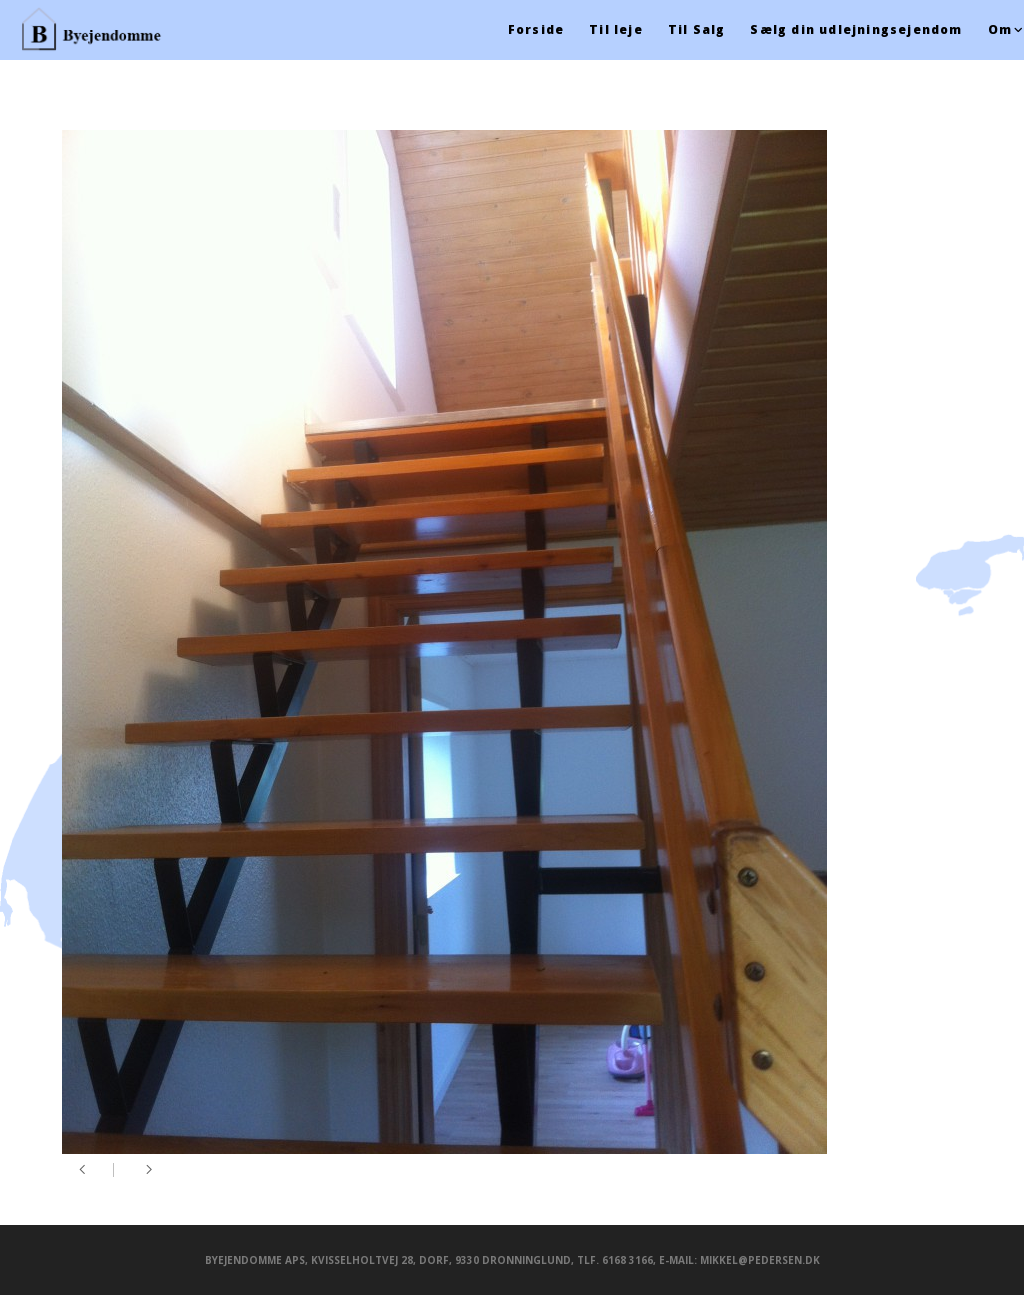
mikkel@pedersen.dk (760, 1260)
